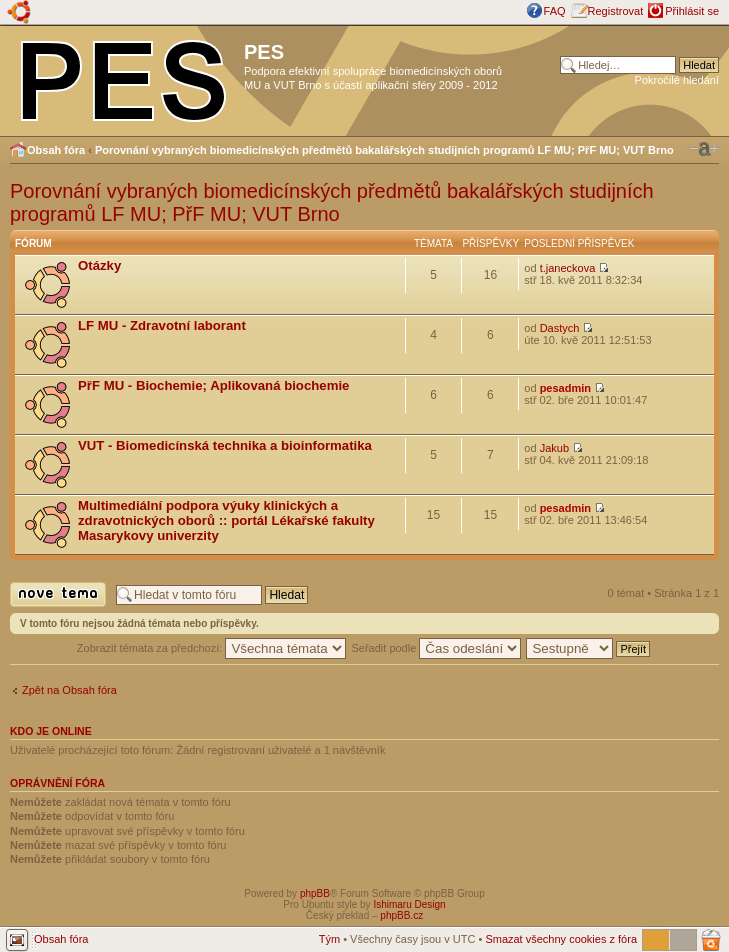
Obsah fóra (56, 150)
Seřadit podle (436, 648)
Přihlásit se (692, 11)
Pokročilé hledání (677, 80)
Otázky (99, 265)
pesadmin (565, 388)
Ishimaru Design (409, 904)
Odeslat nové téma (58, 594)
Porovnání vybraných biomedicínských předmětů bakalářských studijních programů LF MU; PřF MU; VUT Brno (384, 150)
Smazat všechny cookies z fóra (561, 939)
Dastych (560, 328)
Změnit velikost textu (704, 149)
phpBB (315, 893)
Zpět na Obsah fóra (69, 690)
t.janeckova (568, 268)
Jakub (554, 448)
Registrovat (616, 11)
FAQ (555, 11)
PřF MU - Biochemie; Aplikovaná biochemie (213, 385)
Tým (329, 939)
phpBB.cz (401, 915)
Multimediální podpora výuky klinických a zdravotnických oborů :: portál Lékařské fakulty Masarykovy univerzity (226, 520)
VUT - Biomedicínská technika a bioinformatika (225, 445)
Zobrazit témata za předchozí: (212, 648)
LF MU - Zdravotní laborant (162, 325)
